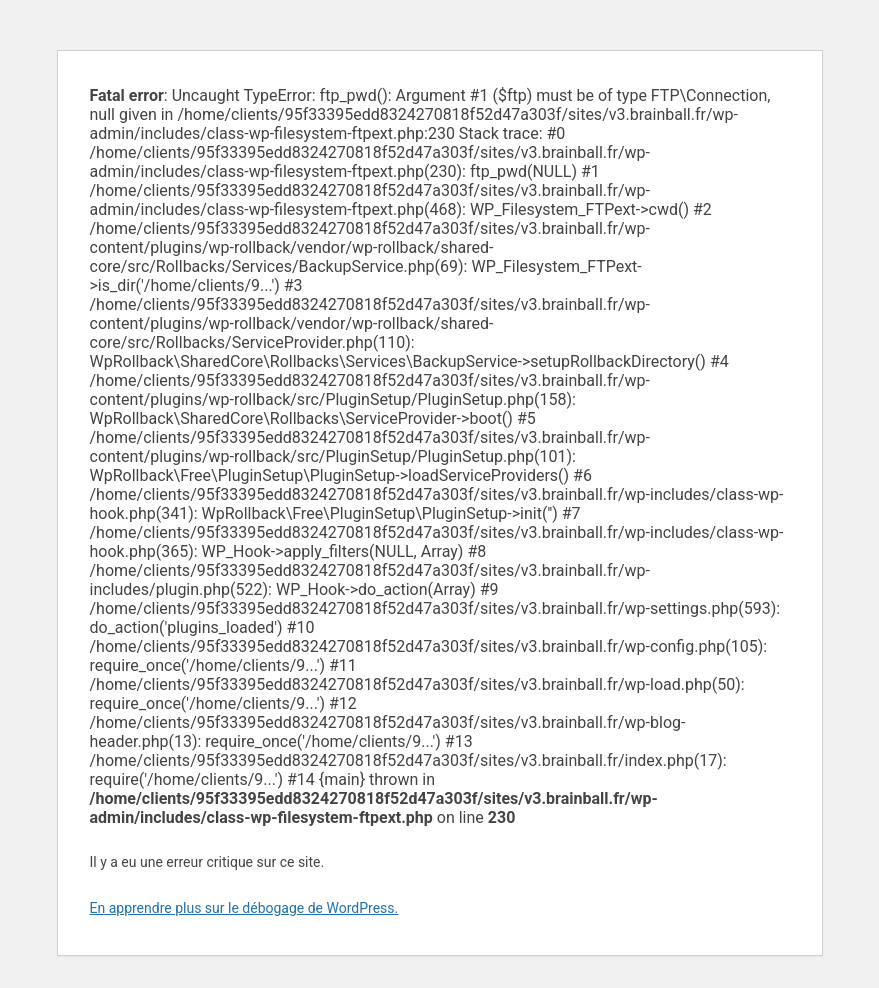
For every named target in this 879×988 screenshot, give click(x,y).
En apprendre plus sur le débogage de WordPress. (244, 908)
